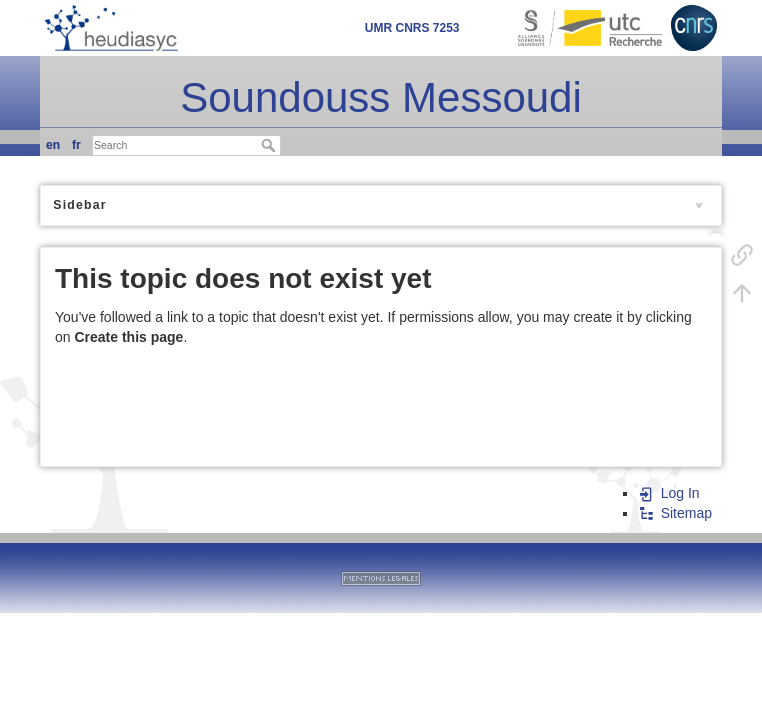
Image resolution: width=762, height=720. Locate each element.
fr (76, 145)
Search (270, 145)
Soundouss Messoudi (381, 97)
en (53, 145)
